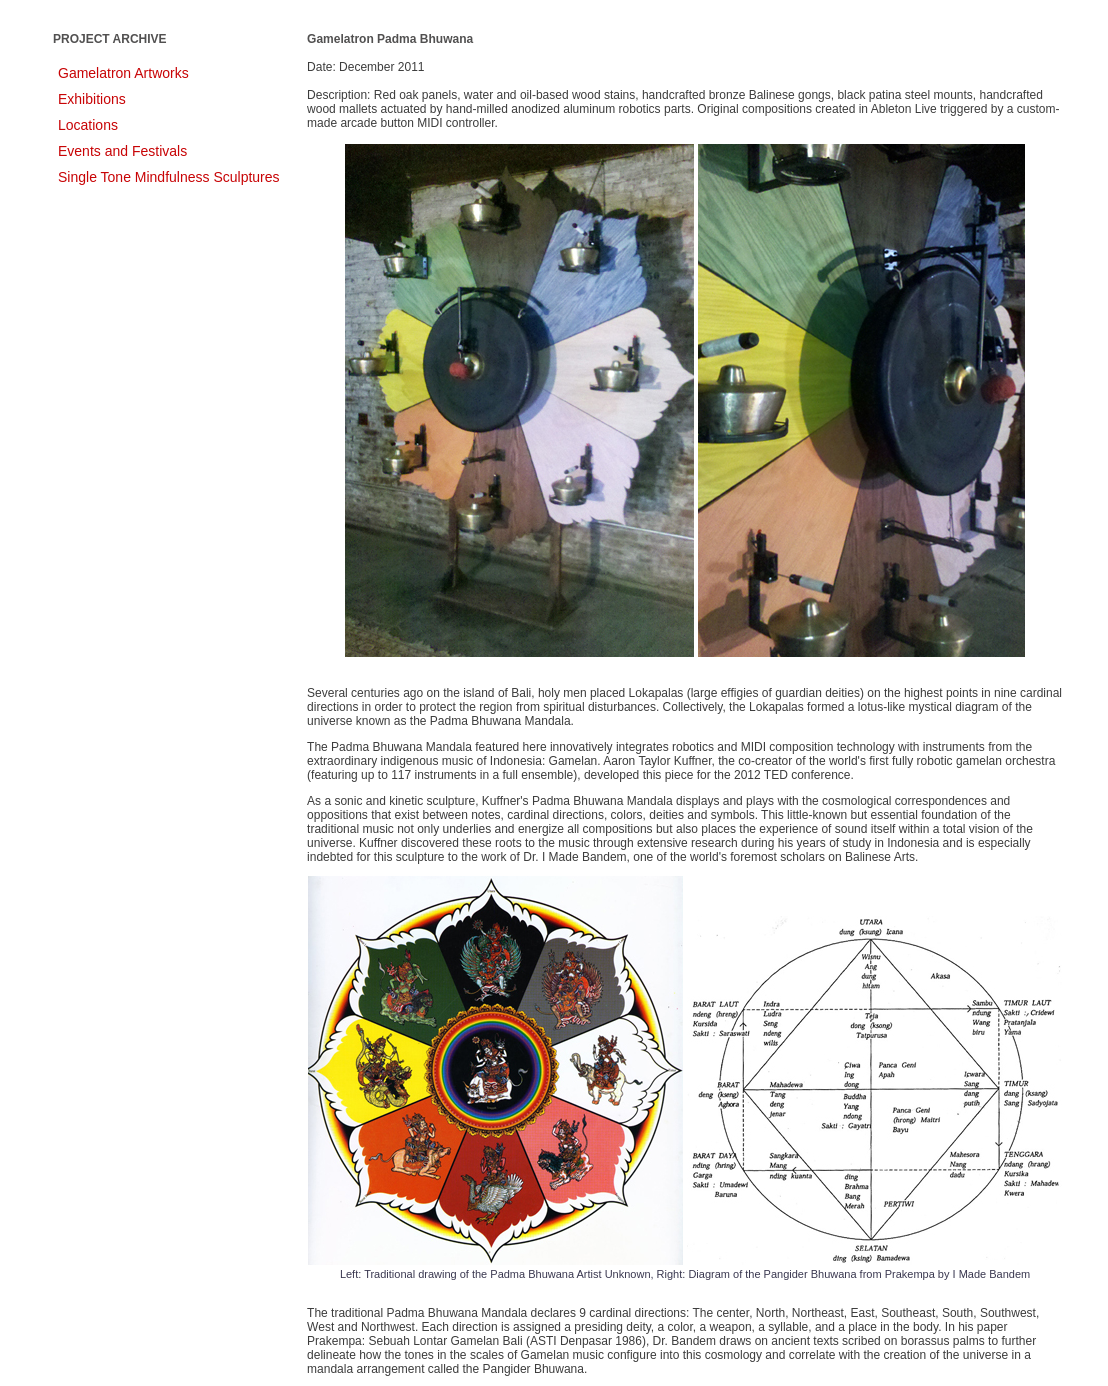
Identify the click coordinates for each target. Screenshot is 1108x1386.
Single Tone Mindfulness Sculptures (169, 177)
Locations (88, 125)
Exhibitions (92, 99)
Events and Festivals (122, 151)
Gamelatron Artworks (123, 73)
